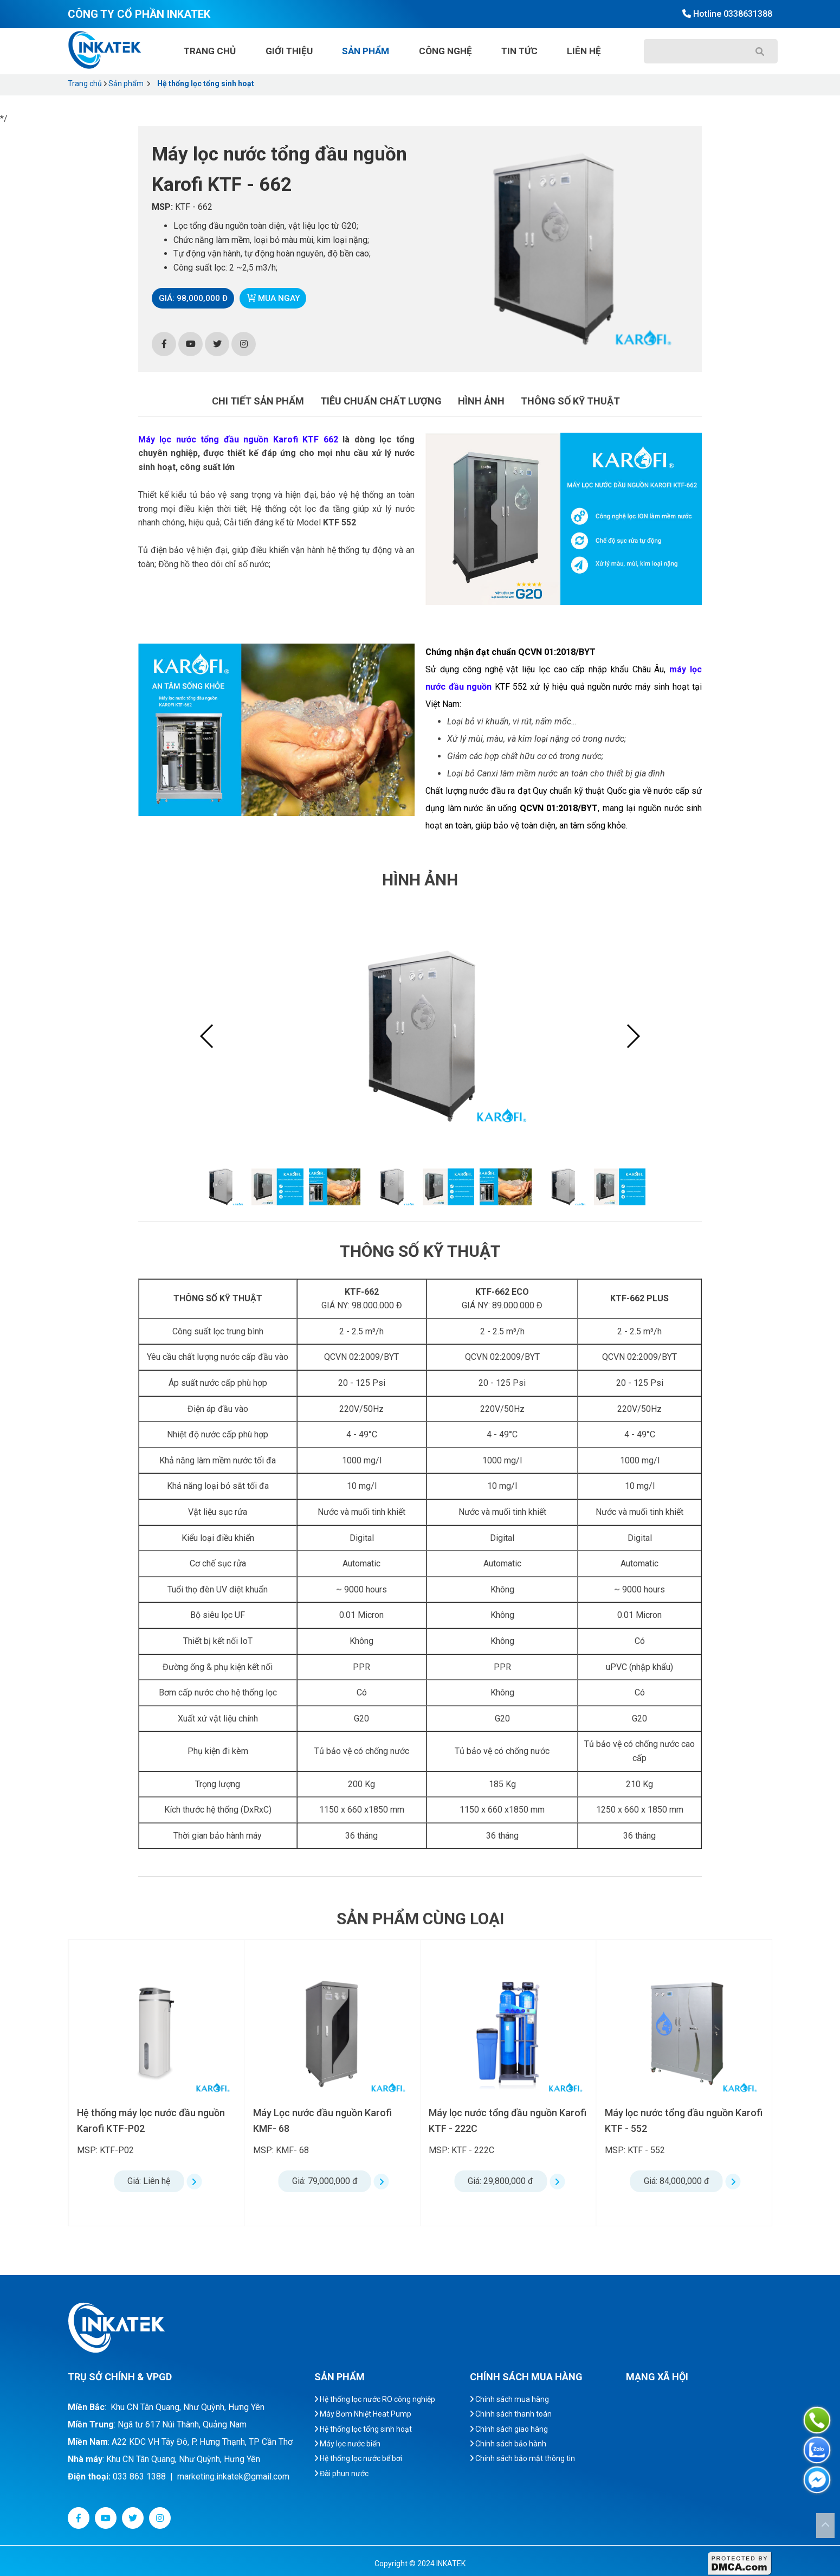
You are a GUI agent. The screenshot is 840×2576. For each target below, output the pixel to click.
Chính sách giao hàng (509, 2429)
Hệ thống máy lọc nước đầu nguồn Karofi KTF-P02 (327, 2120)
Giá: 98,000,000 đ (194, 298)
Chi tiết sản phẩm (258, 401)
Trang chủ (210, 51)
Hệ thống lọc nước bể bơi (358, 2458)
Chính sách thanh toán (511, 2414)
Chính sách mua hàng (509, 2399)
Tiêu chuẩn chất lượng (381, 401)
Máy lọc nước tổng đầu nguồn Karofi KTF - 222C (684, 2120)
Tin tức (519, 51)
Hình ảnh (481, 401)
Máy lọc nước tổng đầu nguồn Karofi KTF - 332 (156, 2120)
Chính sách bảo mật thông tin (522, 2458)
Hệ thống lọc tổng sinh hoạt (205, 83)
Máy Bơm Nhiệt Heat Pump (362, 2414)
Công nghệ (445, 51)
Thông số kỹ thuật (570, 401)
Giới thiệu (289, 51)
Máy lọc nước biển (347, 2443)
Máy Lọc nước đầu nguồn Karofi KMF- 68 (498, 2120)
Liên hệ (584, 51)
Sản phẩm (365, 51)
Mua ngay (278, 298)
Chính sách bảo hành (508, 2443)
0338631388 (747, 14)
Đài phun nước (341, 2473)
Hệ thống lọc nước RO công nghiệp (374, 2399)
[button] (632, 1036)
